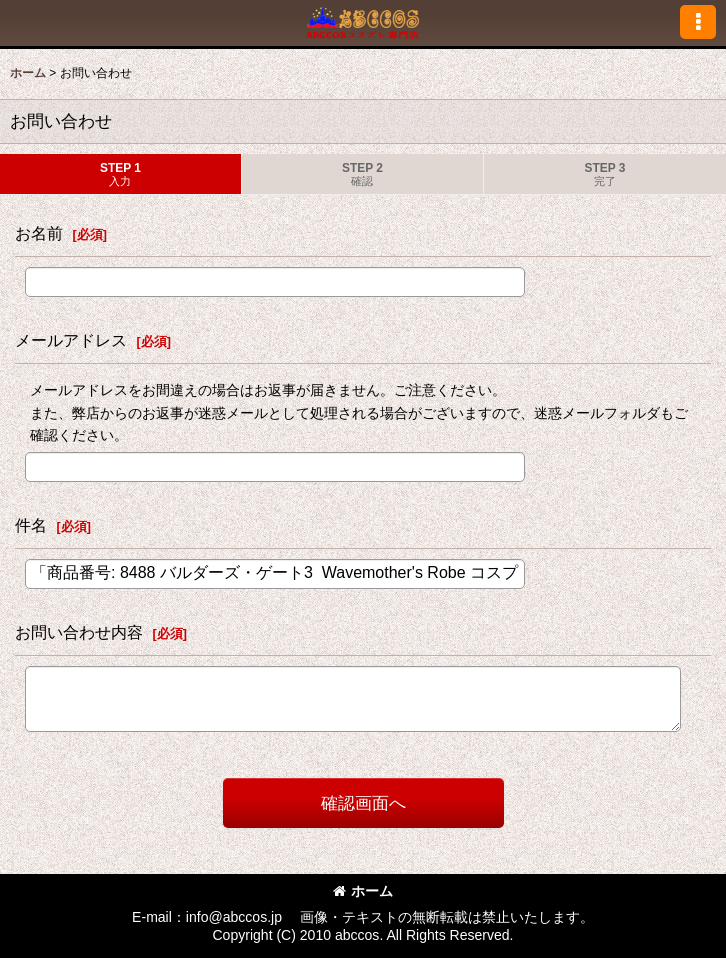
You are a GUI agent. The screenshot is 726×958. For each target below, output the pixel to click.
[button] (698, 22)
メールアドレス (71, 340)
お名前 (39, 233)
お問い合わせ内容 (79, 632)
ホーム (363, 891)
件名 (31, 525)
